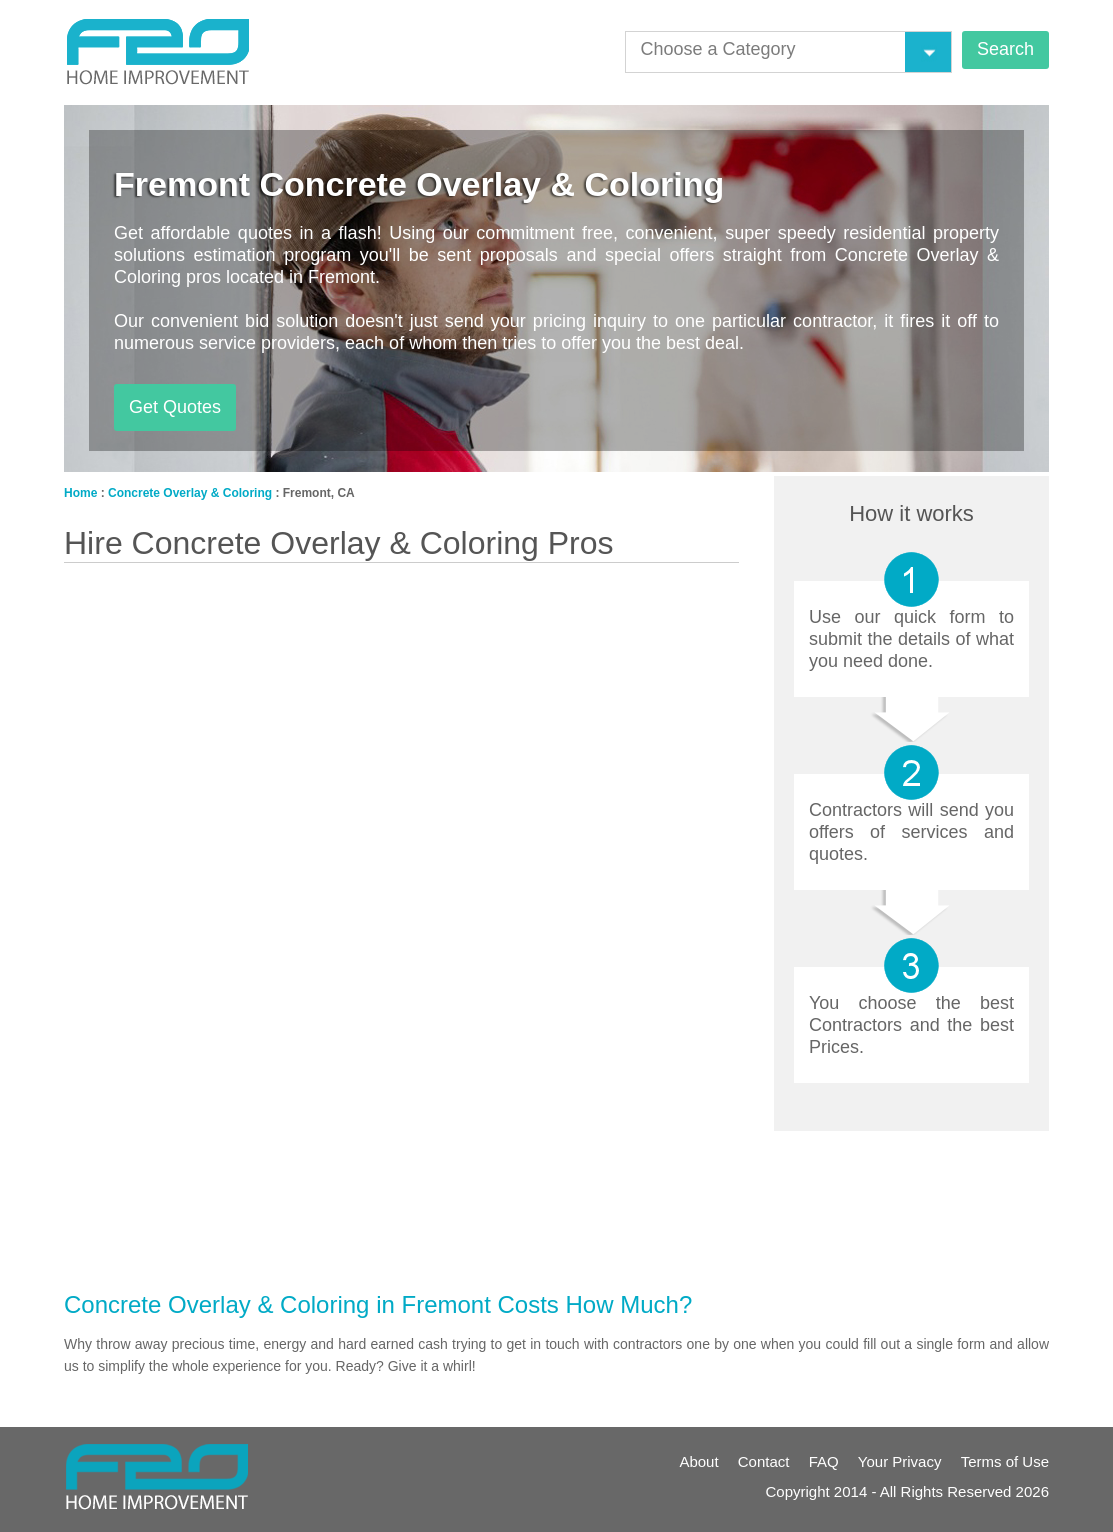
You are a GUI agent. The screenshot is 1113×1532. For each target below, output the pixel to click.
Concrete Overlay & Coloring (190, 493)
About (698, 1461)
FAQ (824, 1461)
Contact (764, 1461)
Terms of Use (1005, 1461)
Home (80, 493)
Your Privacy (900, 1461)
